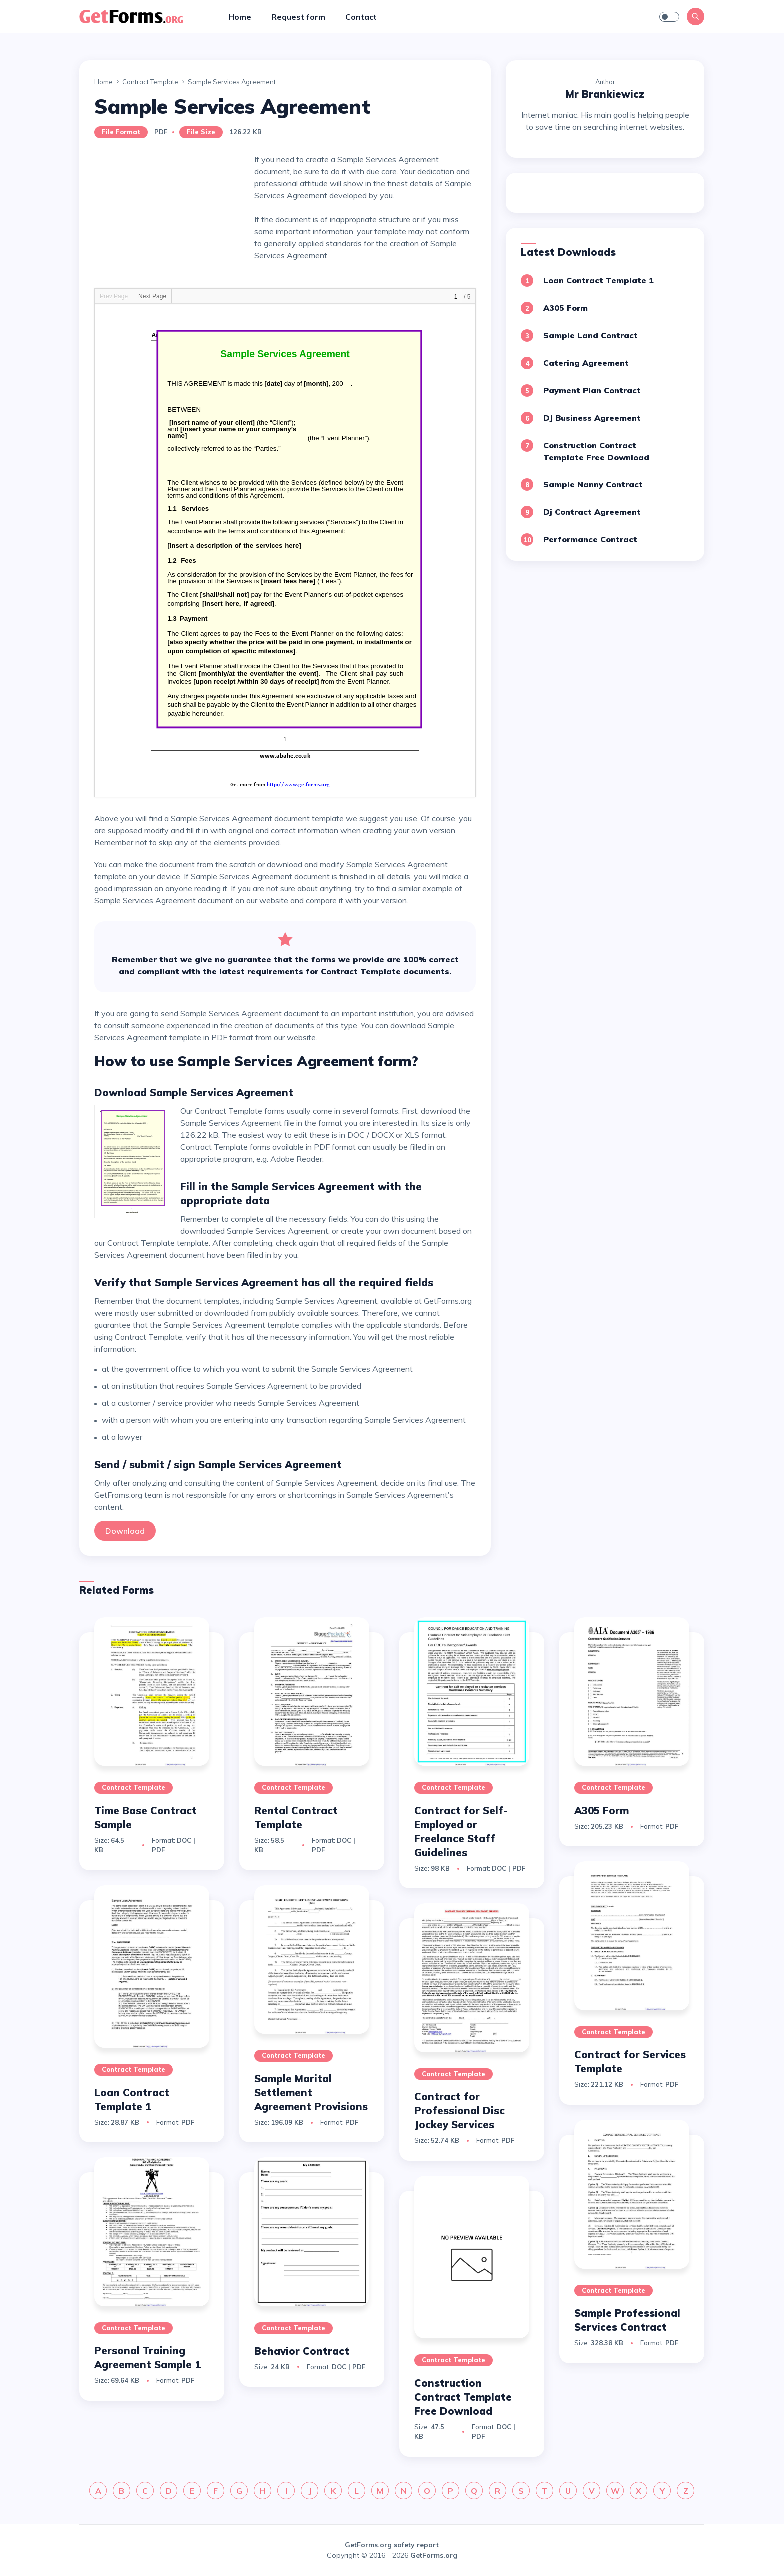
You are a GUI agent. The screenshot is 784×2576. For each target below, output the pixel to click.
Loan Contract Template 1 (599, 280)
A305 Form (566, 308)
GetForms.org (434, 2555)
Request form (299, 17)
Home (240, 17)
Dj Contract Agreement (592, 512)
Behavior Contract (302, 2351)
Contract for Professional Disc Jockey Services (459, 2110)
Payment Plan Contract (592, 390)
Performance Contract (591, 539)
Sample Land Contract (591, 335)
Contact (361, 17)
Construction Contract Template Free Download (463, 2397)
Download (125, 1531)
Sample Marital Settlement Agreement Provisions (311, 2092)
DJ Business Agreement (592, 418)
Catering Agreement (586, 363)
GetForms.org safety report (392, 2544)
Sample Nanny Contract (593, 484)
